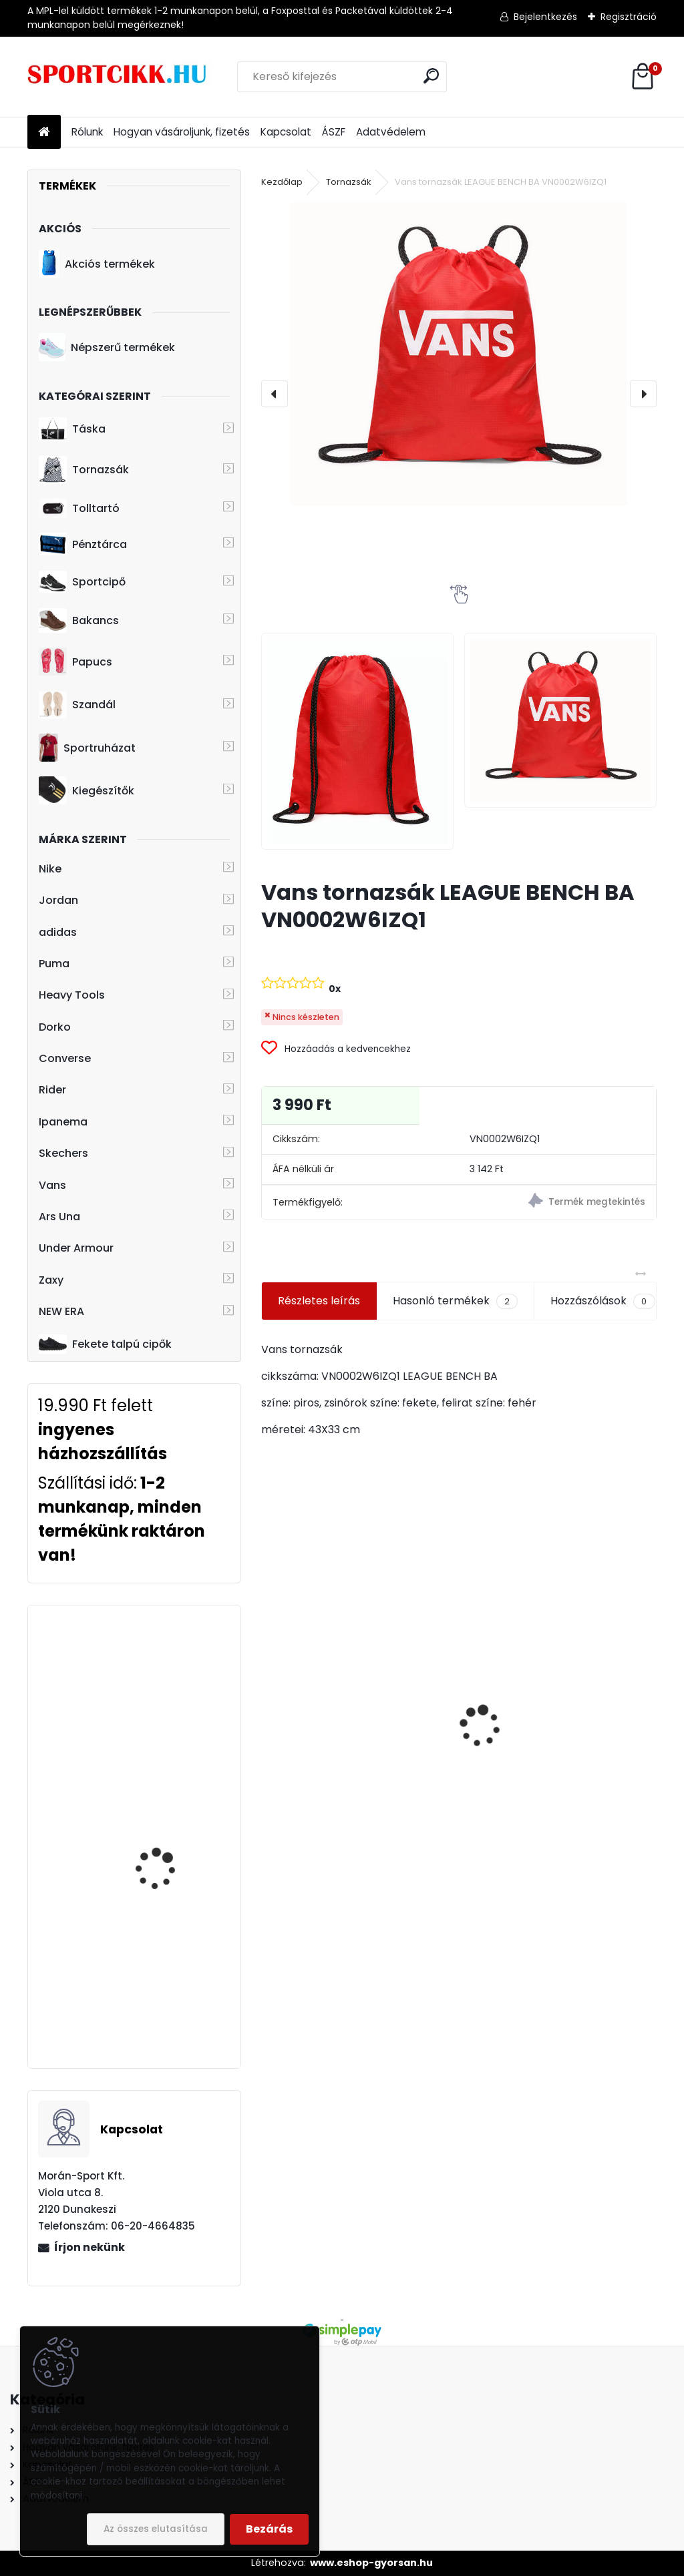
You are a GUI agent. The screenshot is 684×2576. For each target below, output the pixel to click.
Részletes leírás (319, 1300)
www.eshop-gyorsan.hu (371, 2562)
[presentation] (274, 393)
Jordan (58, 900)
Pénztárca (83, 544)
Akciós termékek (97, 264)
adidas (58, 932)
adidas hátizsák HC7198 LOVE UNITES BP (172, 1666)
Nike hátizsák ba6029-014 (338, 1779)
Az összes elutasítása (156, 2529)
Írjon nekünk (89, 2247)
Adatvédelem (390, 132)
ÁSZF (333, 132)
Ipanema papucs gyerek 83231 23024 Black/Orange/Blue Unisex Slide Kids (172, 1990)
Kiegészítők (86, 790)
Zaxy (51, 1280)
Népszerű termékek (107, 347)
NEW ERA (61, 1311)
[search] (431, 75)
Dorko (55, 1027)
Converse (65, 1058)
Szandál (77, 705)
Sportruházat (87, 748)
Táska (72, 429)
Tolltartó (79, 508)
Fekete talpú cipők (105, 1343)
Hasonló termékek (455, 1301)
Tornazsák (84, 470)
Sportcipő (82, 582)
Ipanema (63, 1121)
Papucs (75, 662)
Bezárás (269, 2529)
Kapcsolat (286, 132)
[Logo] (119, 76)
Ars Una (59, 1216)
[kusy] (303, 1859)
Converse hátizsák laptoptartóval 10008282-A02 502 (158, 1813)
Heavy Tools (72, 995)
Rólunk (87, 132)
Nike (50, 868)
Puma (54, 963)
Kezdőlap (282, 182)
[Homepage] (44, 132)
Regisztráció (629, 16)
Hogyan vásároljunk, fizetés (182, 132)
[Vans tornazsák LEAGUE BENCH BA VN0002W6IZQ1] (459, 354)
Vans (52, 1185)
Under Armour (76, 1248)
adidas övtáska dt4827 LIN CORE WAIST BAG (559, 1727)
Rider (52, 1089)
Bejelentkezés (545, 16)
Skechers (63, 1153)
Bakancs (79, 620)
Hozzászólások (602, 1301)
